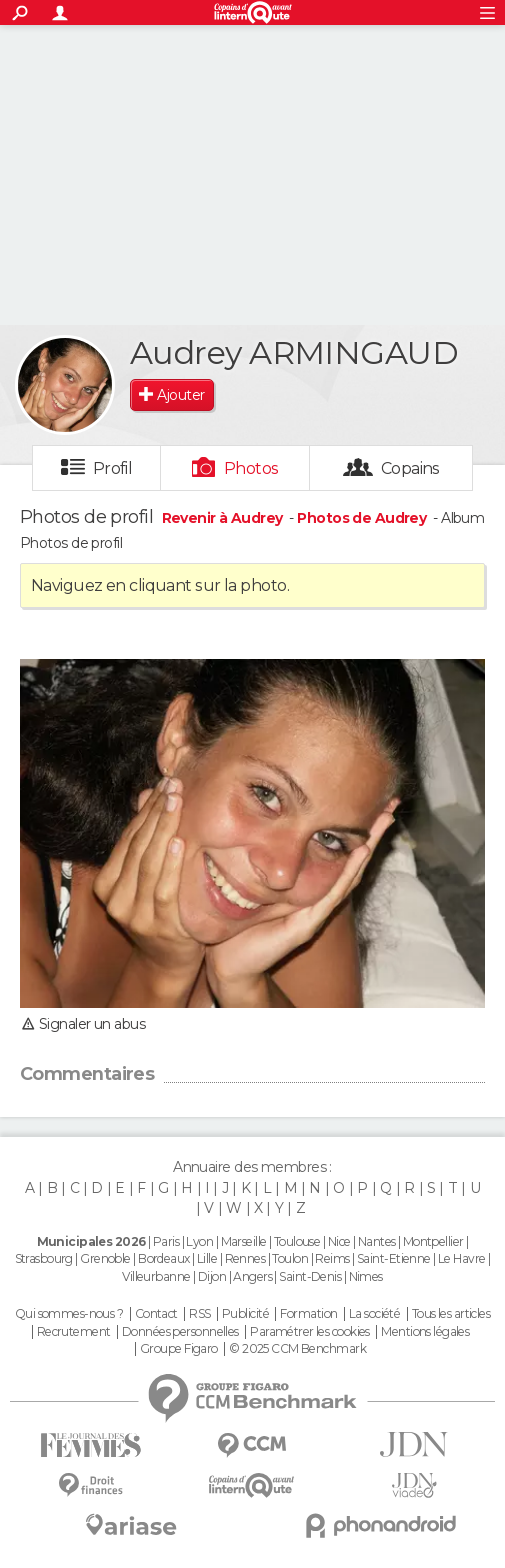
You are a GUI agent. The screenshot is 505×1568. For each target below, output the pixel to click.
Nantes (377, 1241)
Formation (308, 1314)
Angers (252, 1276)
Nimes (366, 1276)
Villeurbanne (156, 1276)
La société (374, 1314)
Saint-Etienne (394, 1258)
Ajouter (180, 395)
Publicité (245, 1314)
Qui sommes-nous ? (69, 1314)
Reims (332, 1258)
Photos (251, 468)
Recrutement (74, 1332)
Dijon (212, 1276)
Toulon (290, 1258)
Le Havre (462, 1258)
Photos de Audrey (361, 518)
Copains (410, 468)
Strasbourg (44, 1258)
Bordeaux (164, 1258)
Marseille (244, 1241)
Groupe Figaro (179, 1349)
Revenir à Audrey (224, 518)
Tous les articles (451, 1314)
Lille (207, 1258)
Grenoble (105, 1258)
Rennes (245, 1258)
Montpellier (433, 1241)
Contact (156, 1314)
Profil (113, 468)
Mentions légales (425, 1332)
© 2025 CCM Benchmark (297, 1349)
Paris (166, 1241)
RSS (199, 1314)
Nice (339, 1241)
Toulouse (297, 1241)
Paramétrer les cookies (310, 1332)
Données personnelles (180, 1332)
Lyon (199, 1241)
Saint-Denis (310, 1276)
